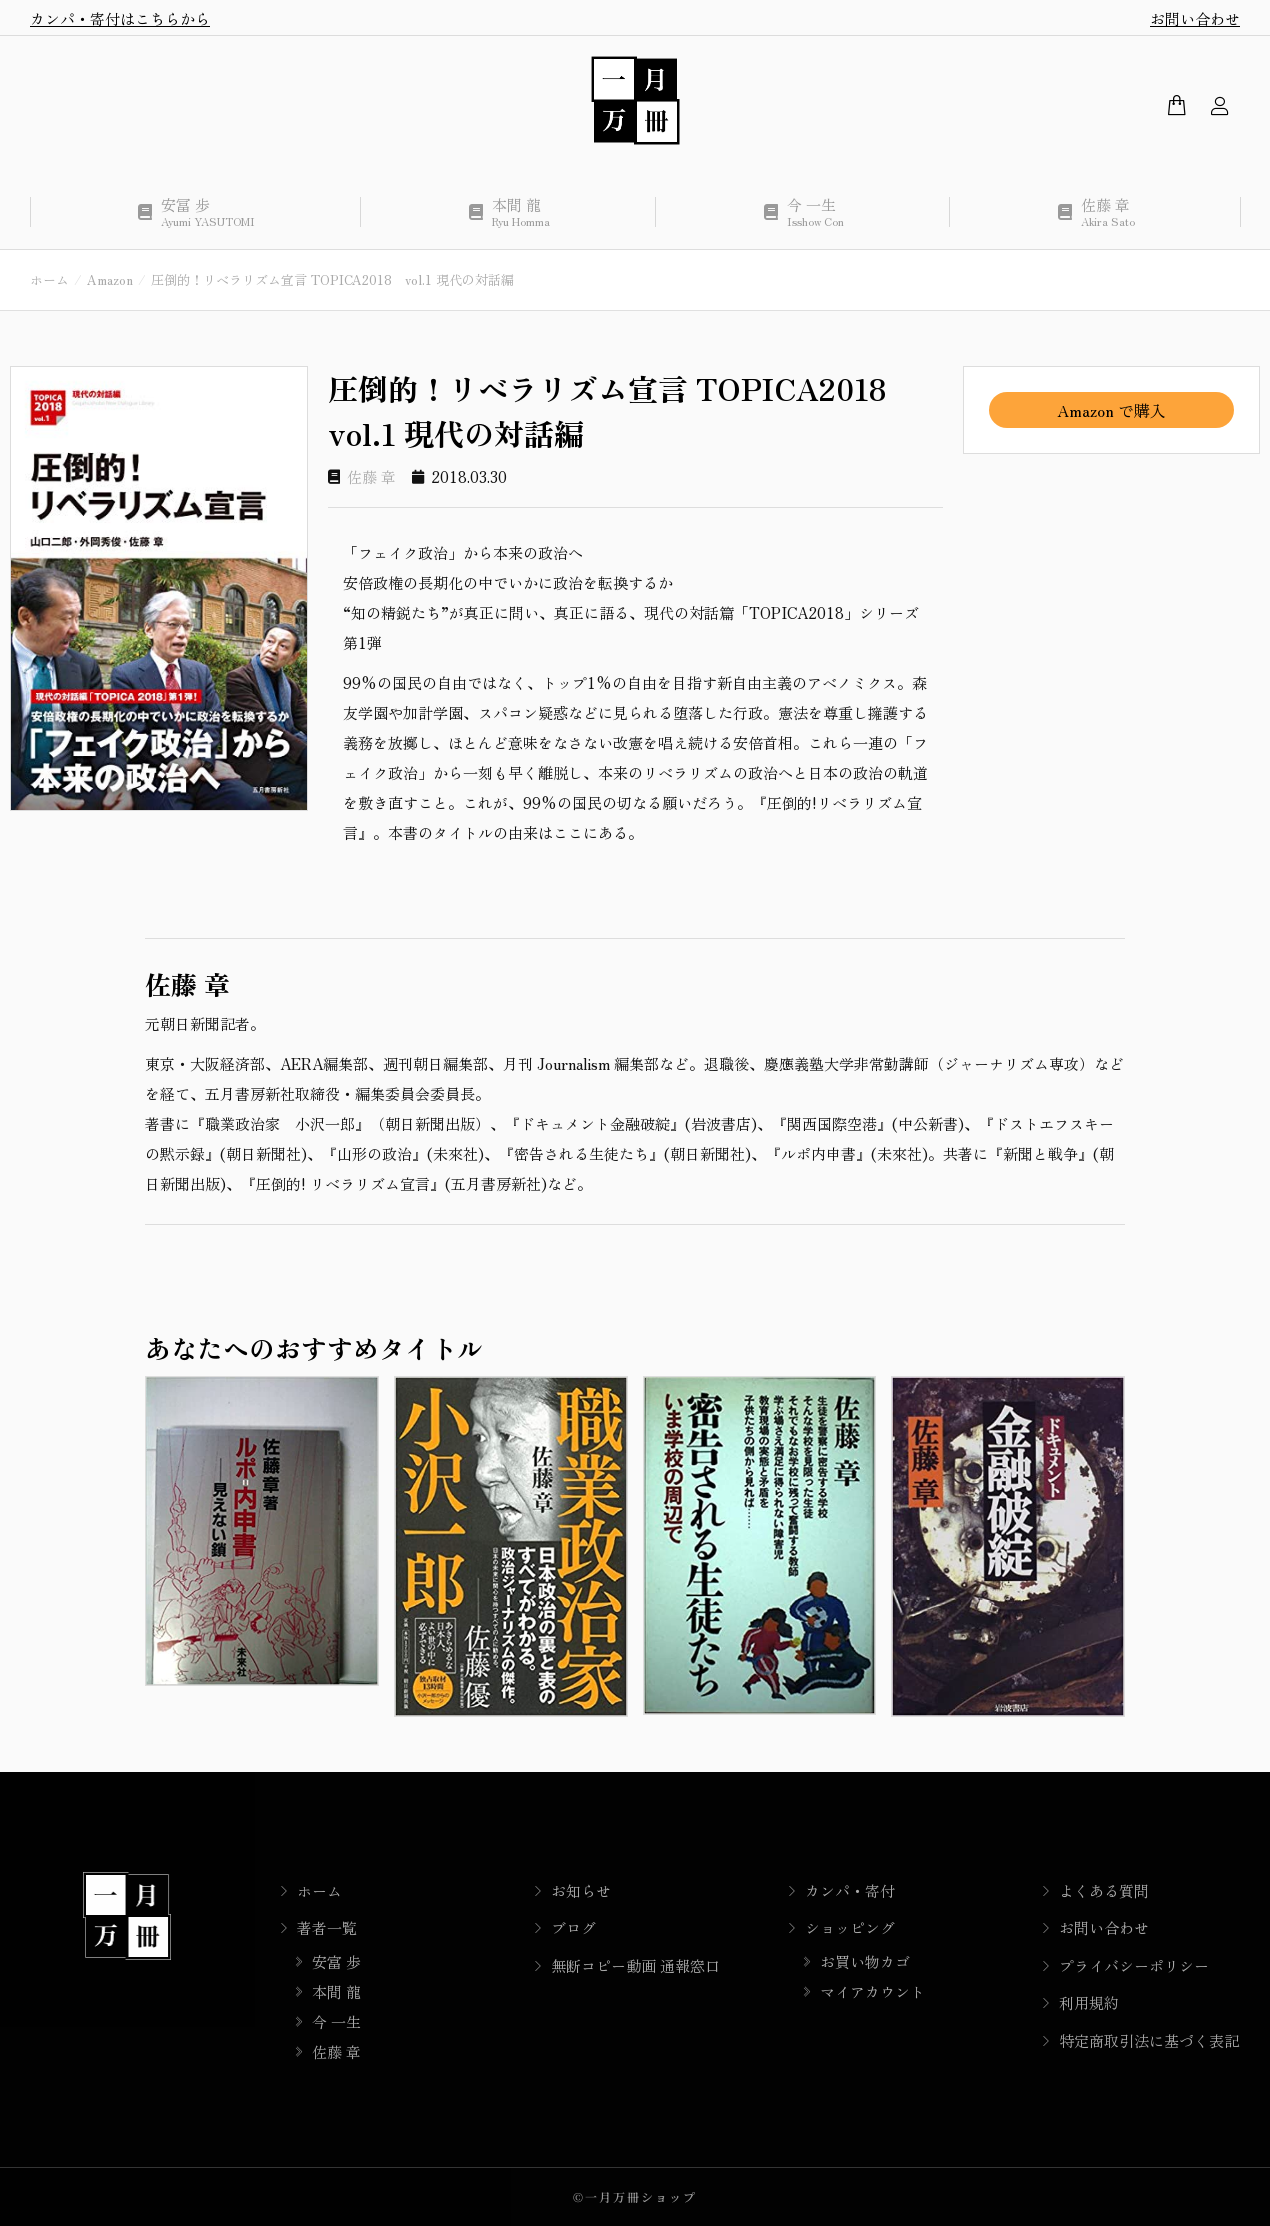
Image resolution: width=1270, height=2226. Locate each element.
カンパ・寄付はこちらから (120, 18)
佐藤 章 (371, 476)
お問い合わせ (1195, 18)
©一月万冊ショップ (635, 2196)
